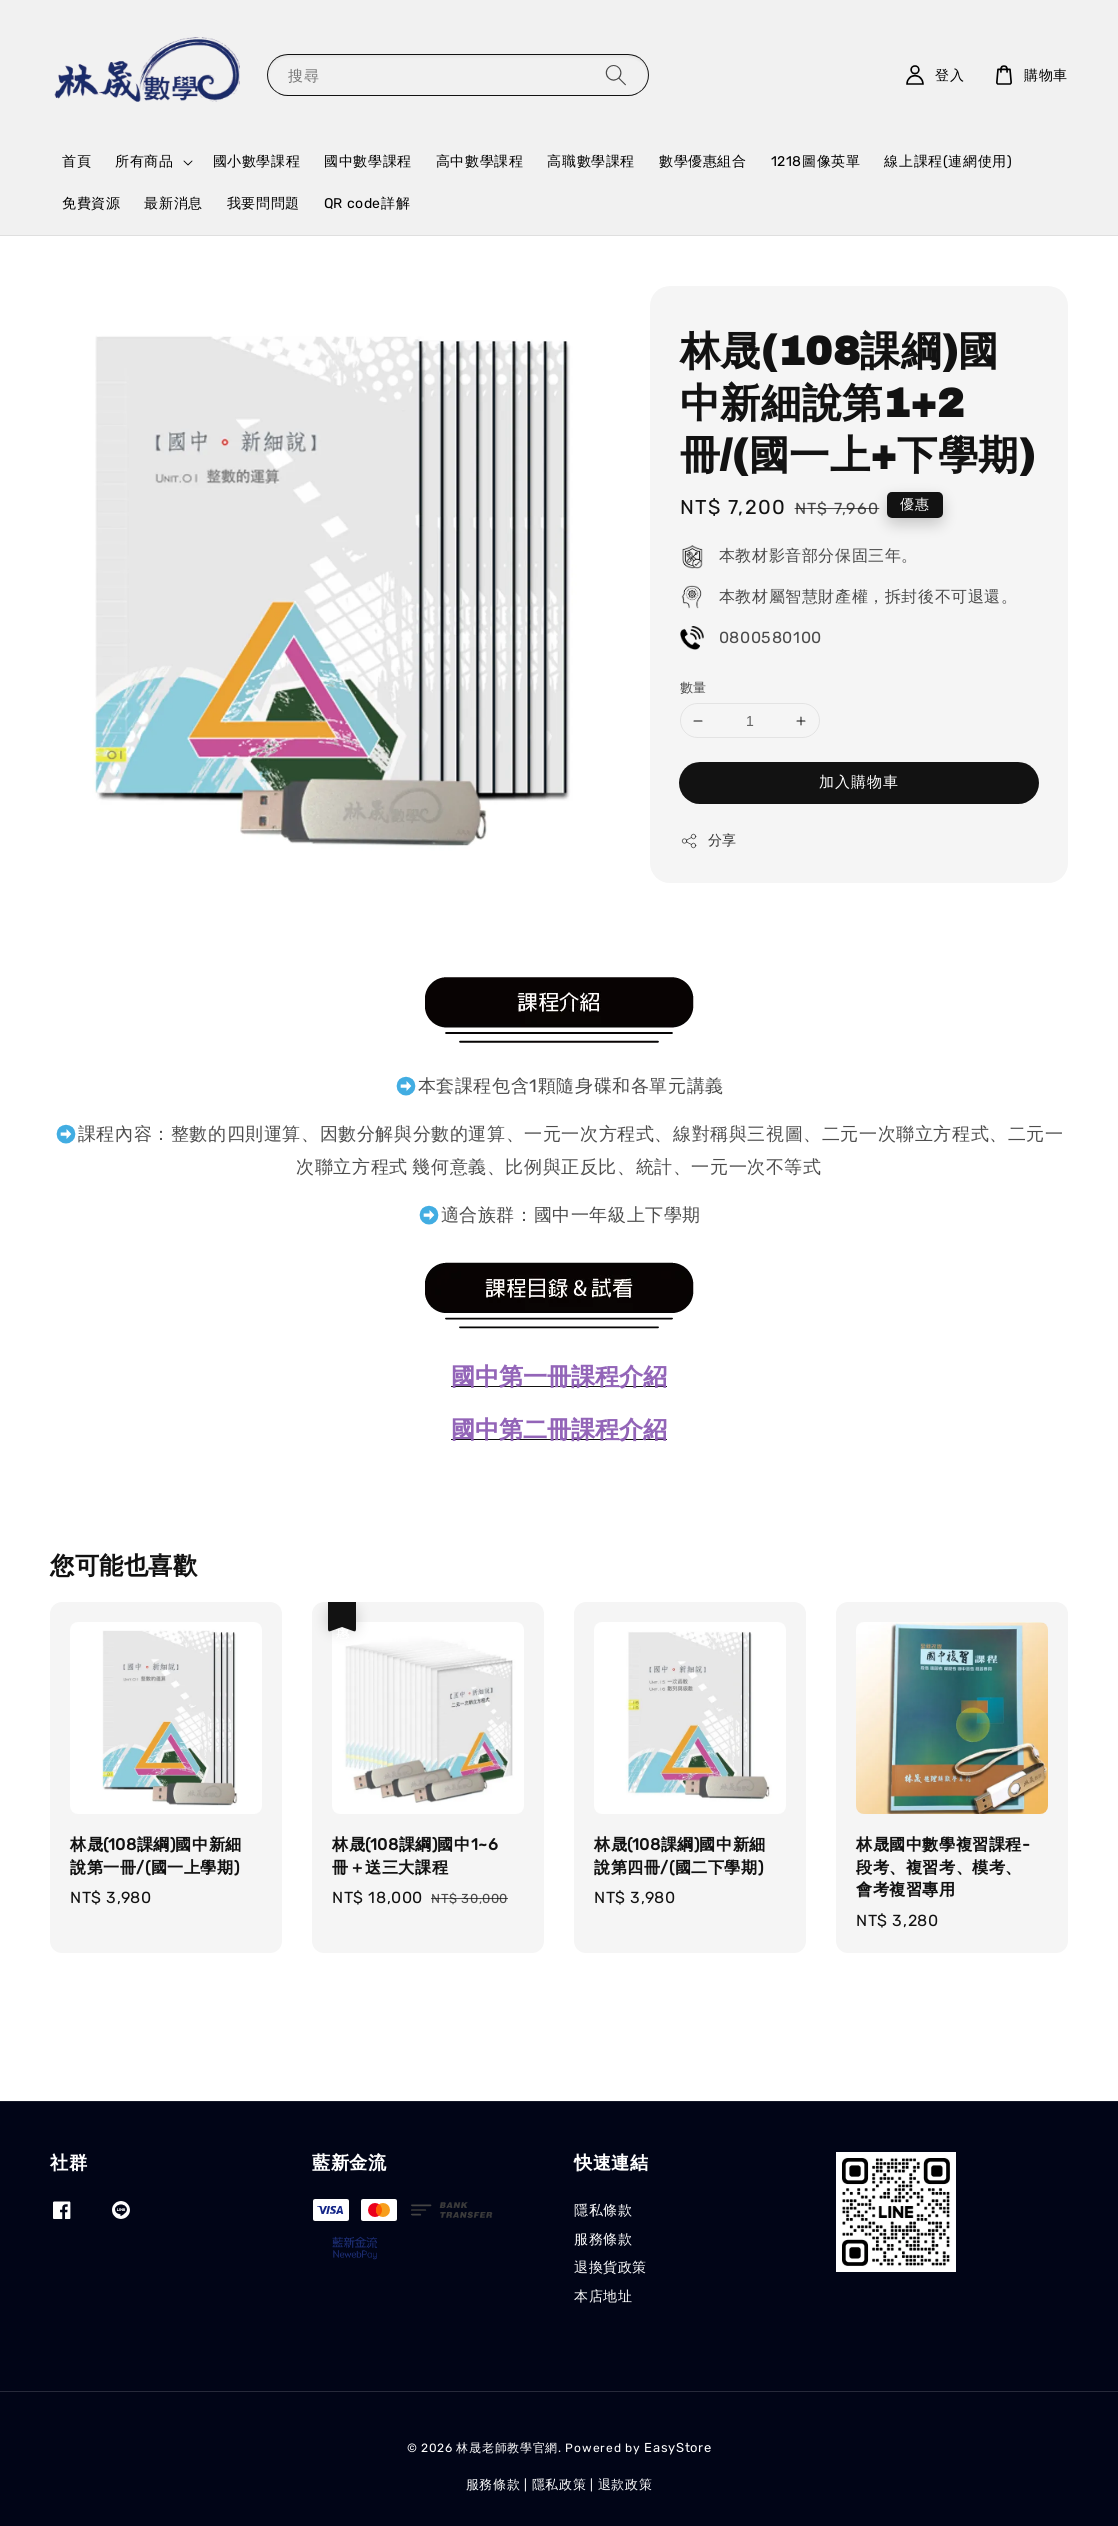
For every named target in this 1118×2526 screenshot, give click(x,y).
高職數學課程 (591, 161)
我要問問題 (263, 203)
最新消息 (173, 203)
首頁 (76, 161)
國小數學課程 (257, 161)
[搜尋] (616, 74)
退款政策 (625, 2484)
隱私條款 (603, 2210)
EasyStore (677, 2447)
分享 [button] (708, 841)
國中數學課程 (368, 161)
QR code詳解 (367, 203)
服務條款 (603, 2239)
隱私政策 (559, 2484)
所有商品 (144, 161)
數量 (693, 687)
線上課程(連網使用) (948, 161)
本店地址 (603, 2296)
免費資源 (91, 203)
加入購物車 (859, 782)
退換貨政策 (610, 2267)
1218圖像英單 (816, 161)
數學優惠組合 (703, 161)
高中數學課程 (480, 161)
